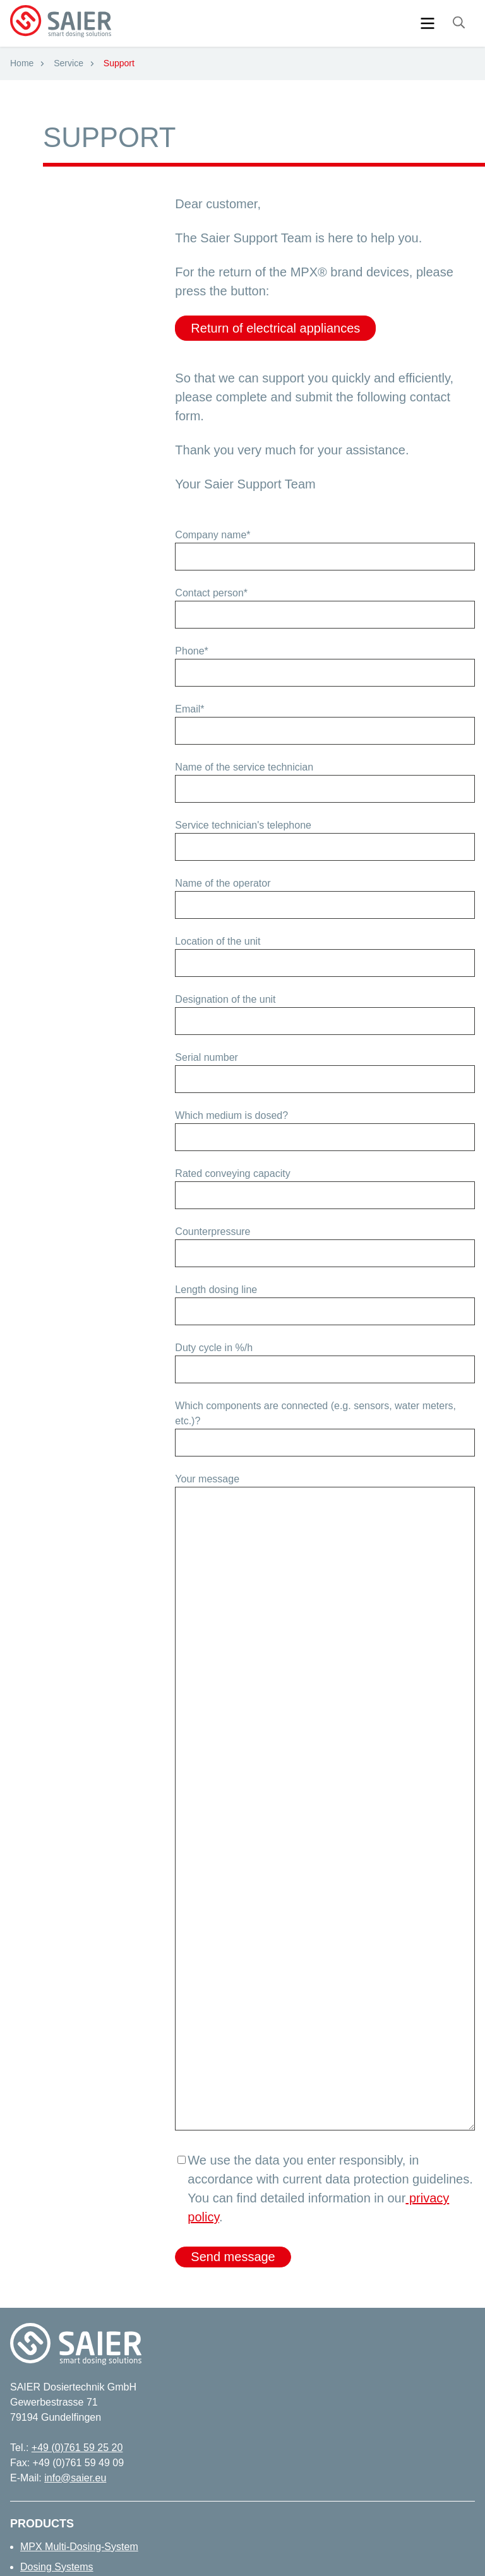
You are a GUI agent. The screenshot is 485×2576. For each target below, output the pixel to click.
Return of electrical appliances (275, 328)
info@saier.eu (75, 2478)
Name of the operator (222, 883)
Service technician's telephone (243, 825)
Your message (207, 1479)
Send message (233, 2257)
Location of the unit (217, 941)
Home (21, 63)
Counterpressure (212, 1231)
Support (119, 63)
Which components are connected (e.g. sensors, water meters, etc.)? (315, 1413)
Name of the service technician (244, 767)
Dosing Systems (56, 2566)
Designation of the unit (225, 999)
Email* (189, 709)
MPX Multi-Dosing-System (79, 2546)
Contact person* (211, 593)
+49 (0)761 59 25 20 (77, 2447)
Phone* (191, 651)
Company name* (212, 534)
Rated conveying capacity (232, 1173)
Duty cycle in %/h (214, 1347)
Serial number (206, 1057)
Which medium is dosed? (231, 1115)
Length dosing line (216, 1289)
